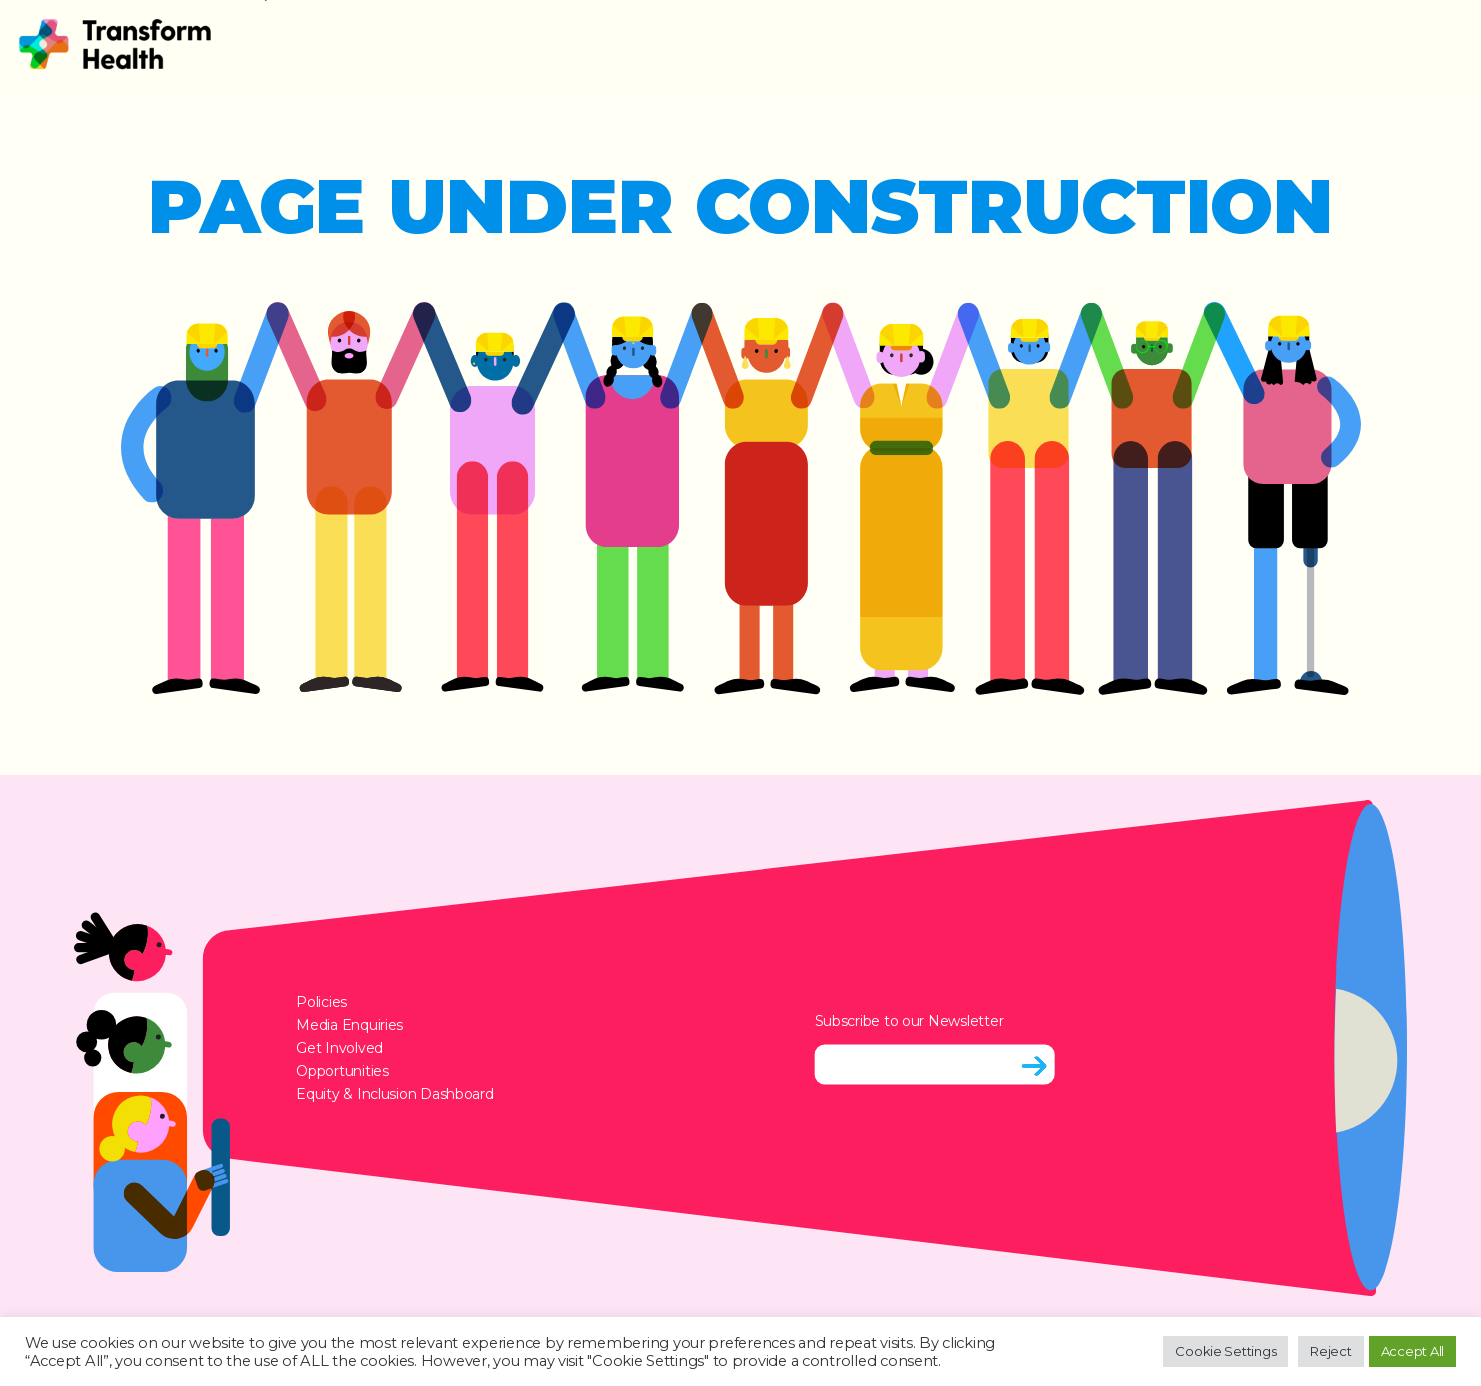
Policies (321, 1001)
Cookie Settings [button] (1225, 1351)
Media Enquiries (349, 1024)
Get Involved (339, 1047)
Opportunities (342, 1070)
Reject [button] (1330, 1351)
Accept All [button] (1412, 1351)
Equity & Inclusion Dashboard (394, 1093)
